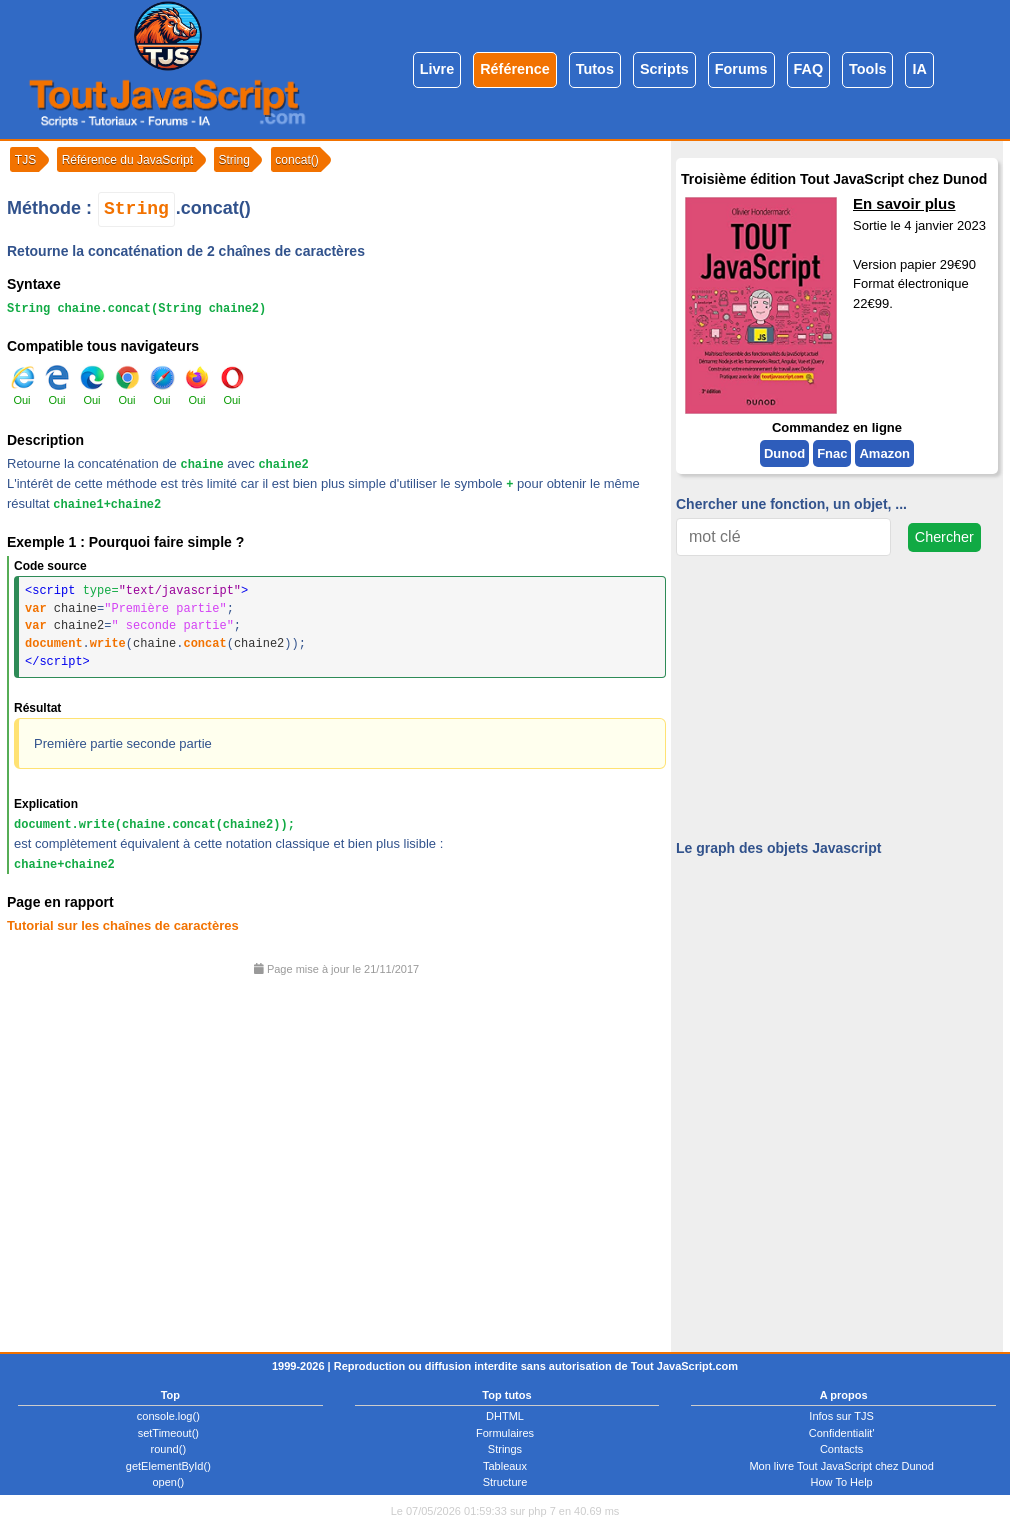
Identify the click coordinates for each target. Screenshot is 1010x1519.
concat (204, 644)
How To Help (842, 1482)
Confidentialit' (842, 1433)
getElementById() (168, 1466)
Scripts (664, 69)
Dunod (784, 453)
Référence (515, 69)
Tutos (595, 69)
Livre (437, 69)
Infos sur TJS (841, 1416)
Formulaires (505, 1433)
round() (168, 1449)
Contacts (841, 1449)
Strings (505, 1449)
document (54, 644)
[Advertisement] (336, 1157)
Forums (741, 69)
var (36, 609)
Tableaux (505, 1466)
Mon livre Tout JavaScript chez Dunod (841, 1466)
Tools (867, 69)
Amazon (884, 453)
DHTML (505, 1416)
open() (168, 1482)
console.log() (168, 1416)
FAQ (809, 69)
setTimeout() (168, 1433)
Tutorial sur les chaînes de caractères (123, 925)
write (108, 644)
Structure (505, 1482)
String (136, 209)
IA (919, 69)
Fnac (832, 453)
